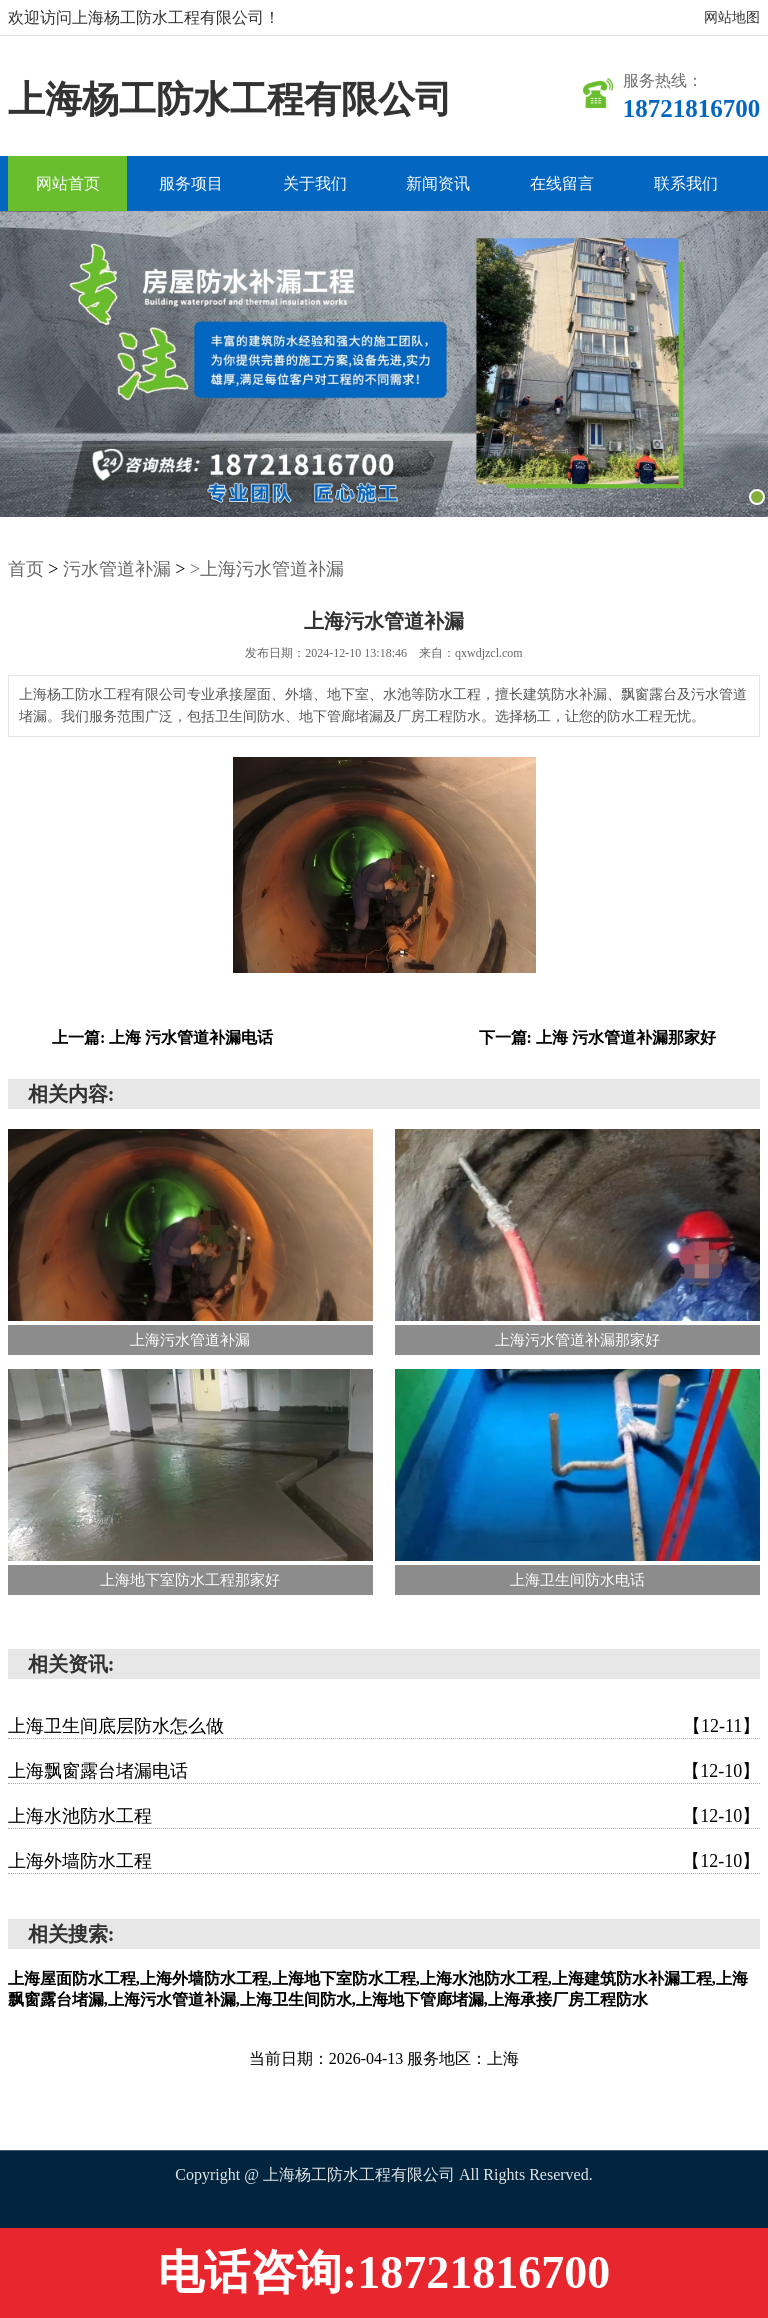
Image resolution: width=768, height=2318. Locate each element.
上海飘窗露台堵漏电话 (384, 1771)
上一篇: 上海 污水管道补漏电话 (162, 1037)
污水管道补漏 (117, 569)
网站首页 (68, 183)
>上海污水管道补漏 (267, 569)
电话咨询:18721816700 (384, 2272)
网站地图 (732, 17)
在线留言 (562, 183)
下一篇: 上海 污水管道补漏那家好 (597, 1037)
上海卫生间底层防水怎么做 (384, 1726)
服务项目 (191, 183)
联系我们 (686, 183)
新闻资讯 (438, 183)
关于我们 (315, 183)
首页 (26, 569)
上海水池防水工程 (384, 1816)
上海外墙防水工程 (384, 1861)
